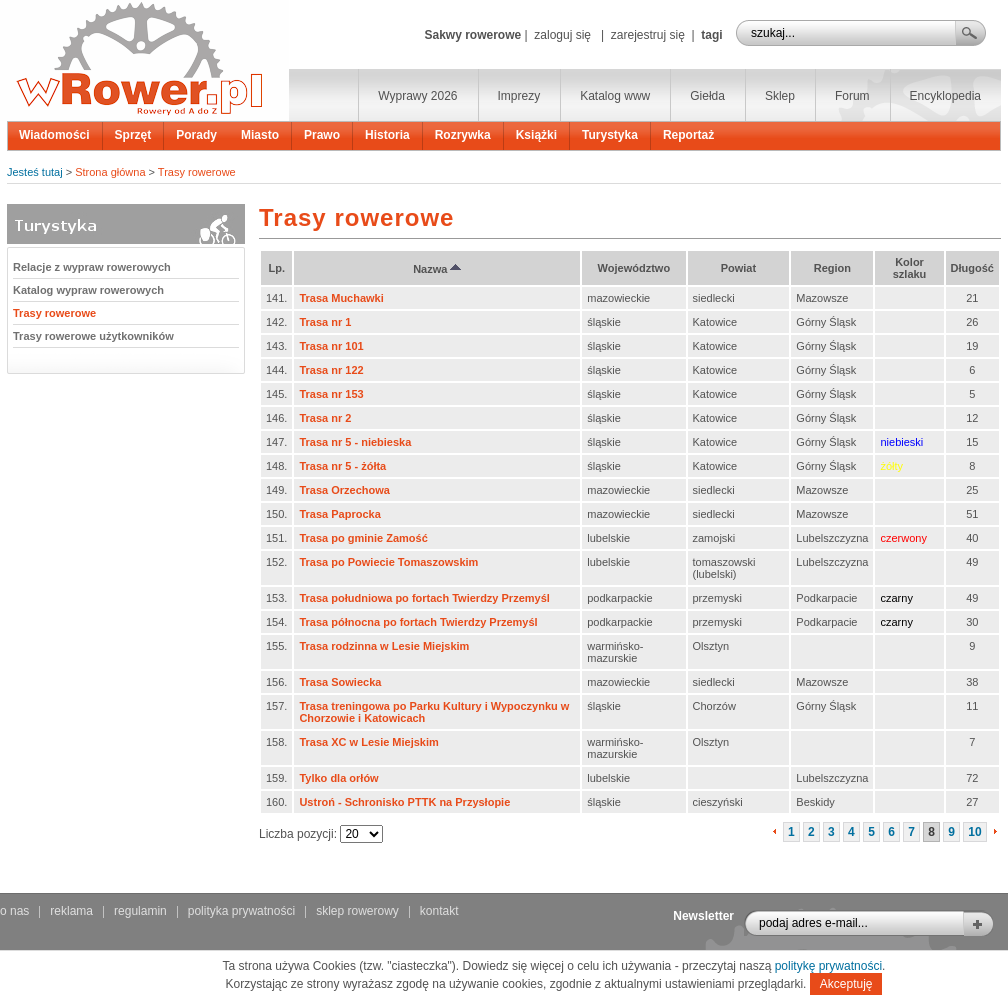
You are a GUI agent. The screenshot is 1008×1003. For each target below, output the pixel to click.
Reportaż (688, 135)
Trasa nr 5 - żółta (342, 466)
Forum (852, 96)
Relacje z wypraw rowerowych (92, 267)
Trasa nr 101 (331, 346)
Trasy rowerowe (197, 172)
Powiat (738, 268)
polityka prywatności (241, 911)
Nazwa (437, 269)
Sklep (780, 96)
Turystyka (610, 135)
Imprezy (519, 96)
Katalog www (615, 96)
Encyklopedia (945, 96)
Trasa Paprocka (339, 514)
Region (832, 268)
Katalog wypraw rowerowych (88, 290)
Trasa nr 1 (325, 322)
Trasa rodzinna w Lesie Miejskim (384, 646)
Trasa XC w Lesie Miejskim (368, 742)
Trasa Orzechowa (344, 490)
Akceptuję (846, 984)
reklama (71, 911)
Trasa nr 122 (331, 370)
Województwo (634, 268)
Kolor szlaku (910, 268)
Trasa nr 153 (331, 394)
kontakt (439, 911)
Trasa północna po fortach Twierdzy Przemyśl (418, 622)
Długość (972, 268)
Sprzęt (133, 135)
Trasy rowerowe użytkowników (93, 336)
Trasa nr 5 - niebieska (355, 442)
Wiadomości (54, 135)
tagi (711, 35)
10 (974, 832)
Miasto (260, 135)
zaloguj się (562, 35)
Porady (196, 135)
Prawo (322, 135)
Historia (387, 135)
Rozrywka (463, 135)
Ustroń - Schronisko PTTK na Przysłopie (404, 802)
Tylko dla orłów (338, 778)
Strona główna (110, 172)
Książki (536, 135)
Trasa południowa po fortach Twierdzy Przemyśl (424, 598)
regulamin (140, 911)
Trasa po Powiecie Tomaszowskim (388, 562)
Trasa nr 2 (325, 418)
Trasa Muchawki (341, 298)
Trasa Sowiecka (340, 682)
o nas (14, 911)
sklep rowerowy (357, 911)
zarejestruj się (648, 35)
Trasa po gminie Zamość (363, 538)
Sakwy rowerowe (472, 35)
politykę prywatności (828, 966)
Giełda (707, 96)
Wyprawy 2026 (417, 96)
